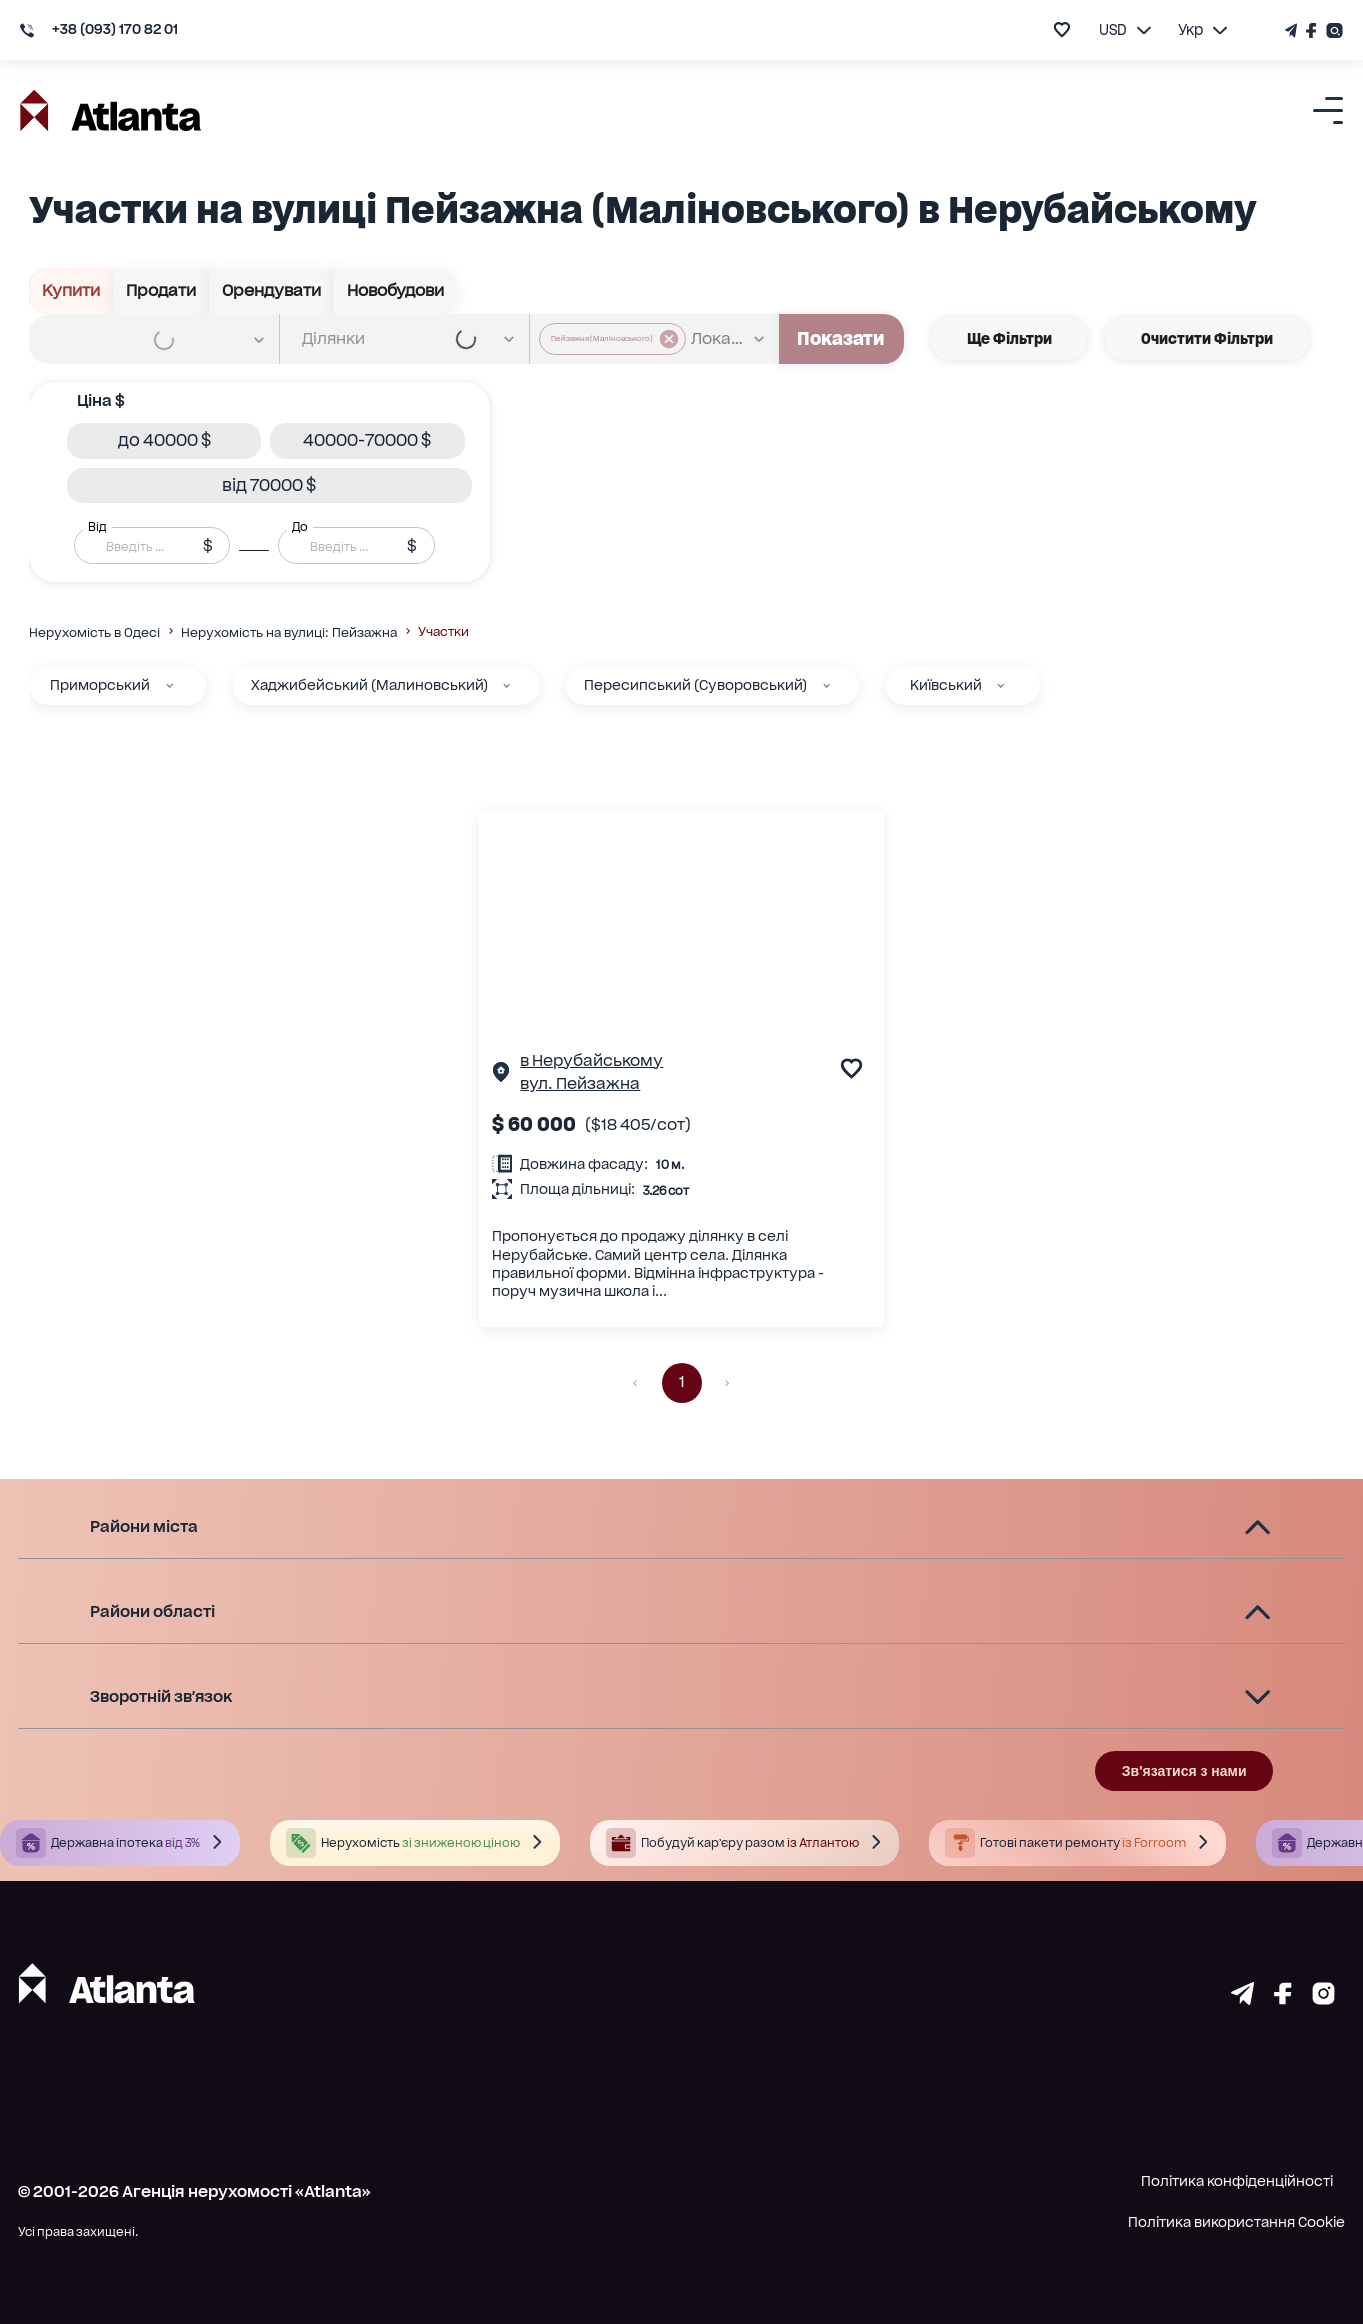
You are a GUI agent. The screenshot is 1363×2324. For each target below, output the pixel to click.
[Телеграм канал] (1293, 30)
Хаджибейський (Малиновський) (369, 685)
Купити (71, 291)
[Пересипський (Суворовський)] (826, 685)
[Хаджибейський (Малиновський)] (506, 685)
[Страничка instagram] (1323, 1998)
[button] (164, 441)
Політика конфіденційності (1237, 2181)
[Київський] (1000, 685)
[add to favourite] (1062, 29)
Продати (161, 291)
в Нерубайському (591, 1060)
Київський (946, 685)
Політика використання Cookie (1236, 2222)
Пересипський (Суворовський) (695, 685)
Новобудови (396, 291)
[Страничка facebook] (1283, 1998)
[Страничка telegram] (1242, 1998)
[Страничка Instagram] (1332, 30)
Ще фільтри (1009, 338)
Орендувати (272, 291)
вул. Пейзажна (580, 1083)
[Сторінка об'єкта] (501, 1075)
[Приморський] (169, 685)
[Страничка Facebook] (1312, 30)
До (300, 527)
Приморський (100, 685)
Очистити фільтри (1207, 338)
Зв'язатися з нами (1184, 1771)
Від (97, 527)
